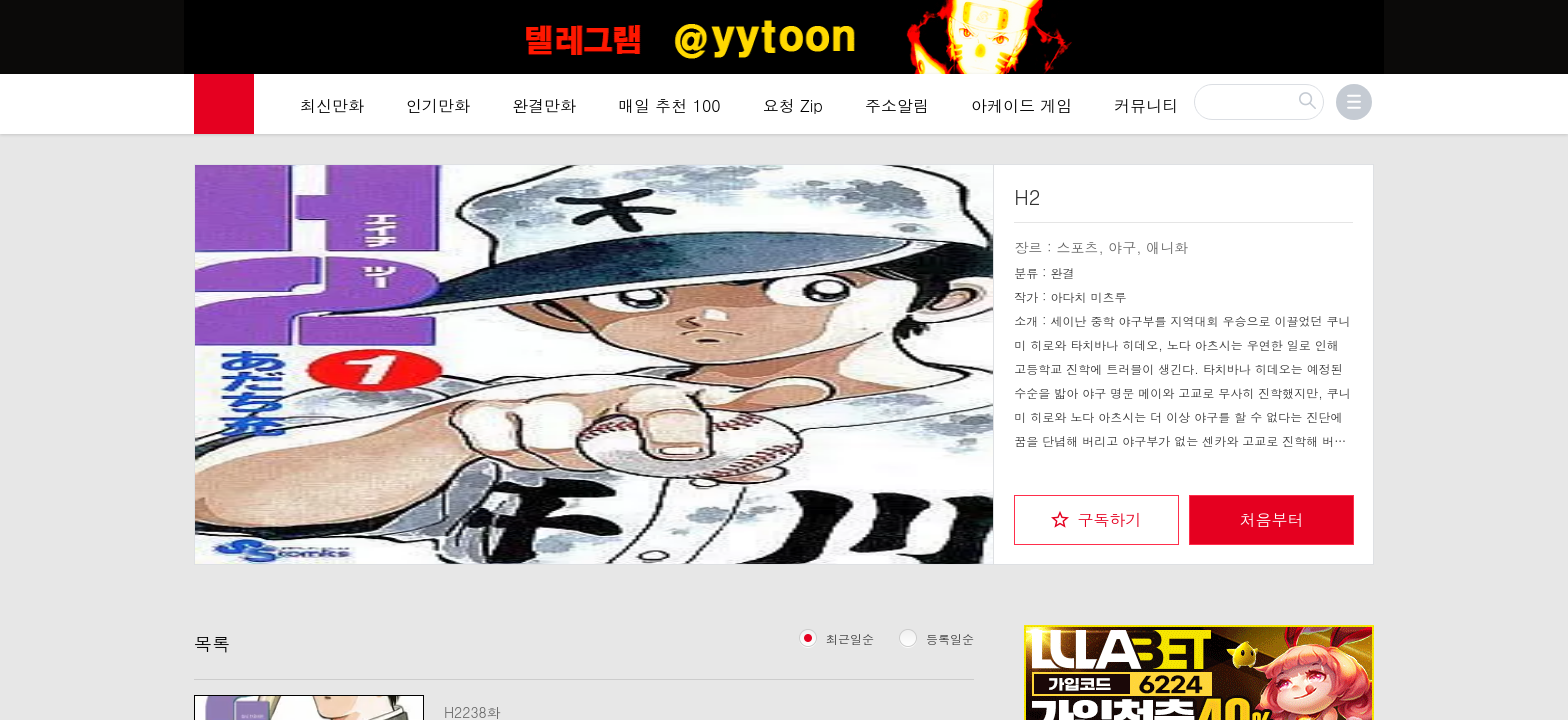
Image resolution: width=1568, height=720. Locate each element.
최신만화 (332, 111)
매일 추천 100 (669, 111)
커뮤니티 (1146, 111)
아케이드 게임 (1021, 111)
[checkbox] (1096, 516)
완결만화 (544, 111)
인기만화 (438, 111)
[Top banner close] (1545, 21)
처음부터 (1272, 515)
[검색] (1259, 108)
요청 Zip (793, 111)
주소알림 (897, 111)
